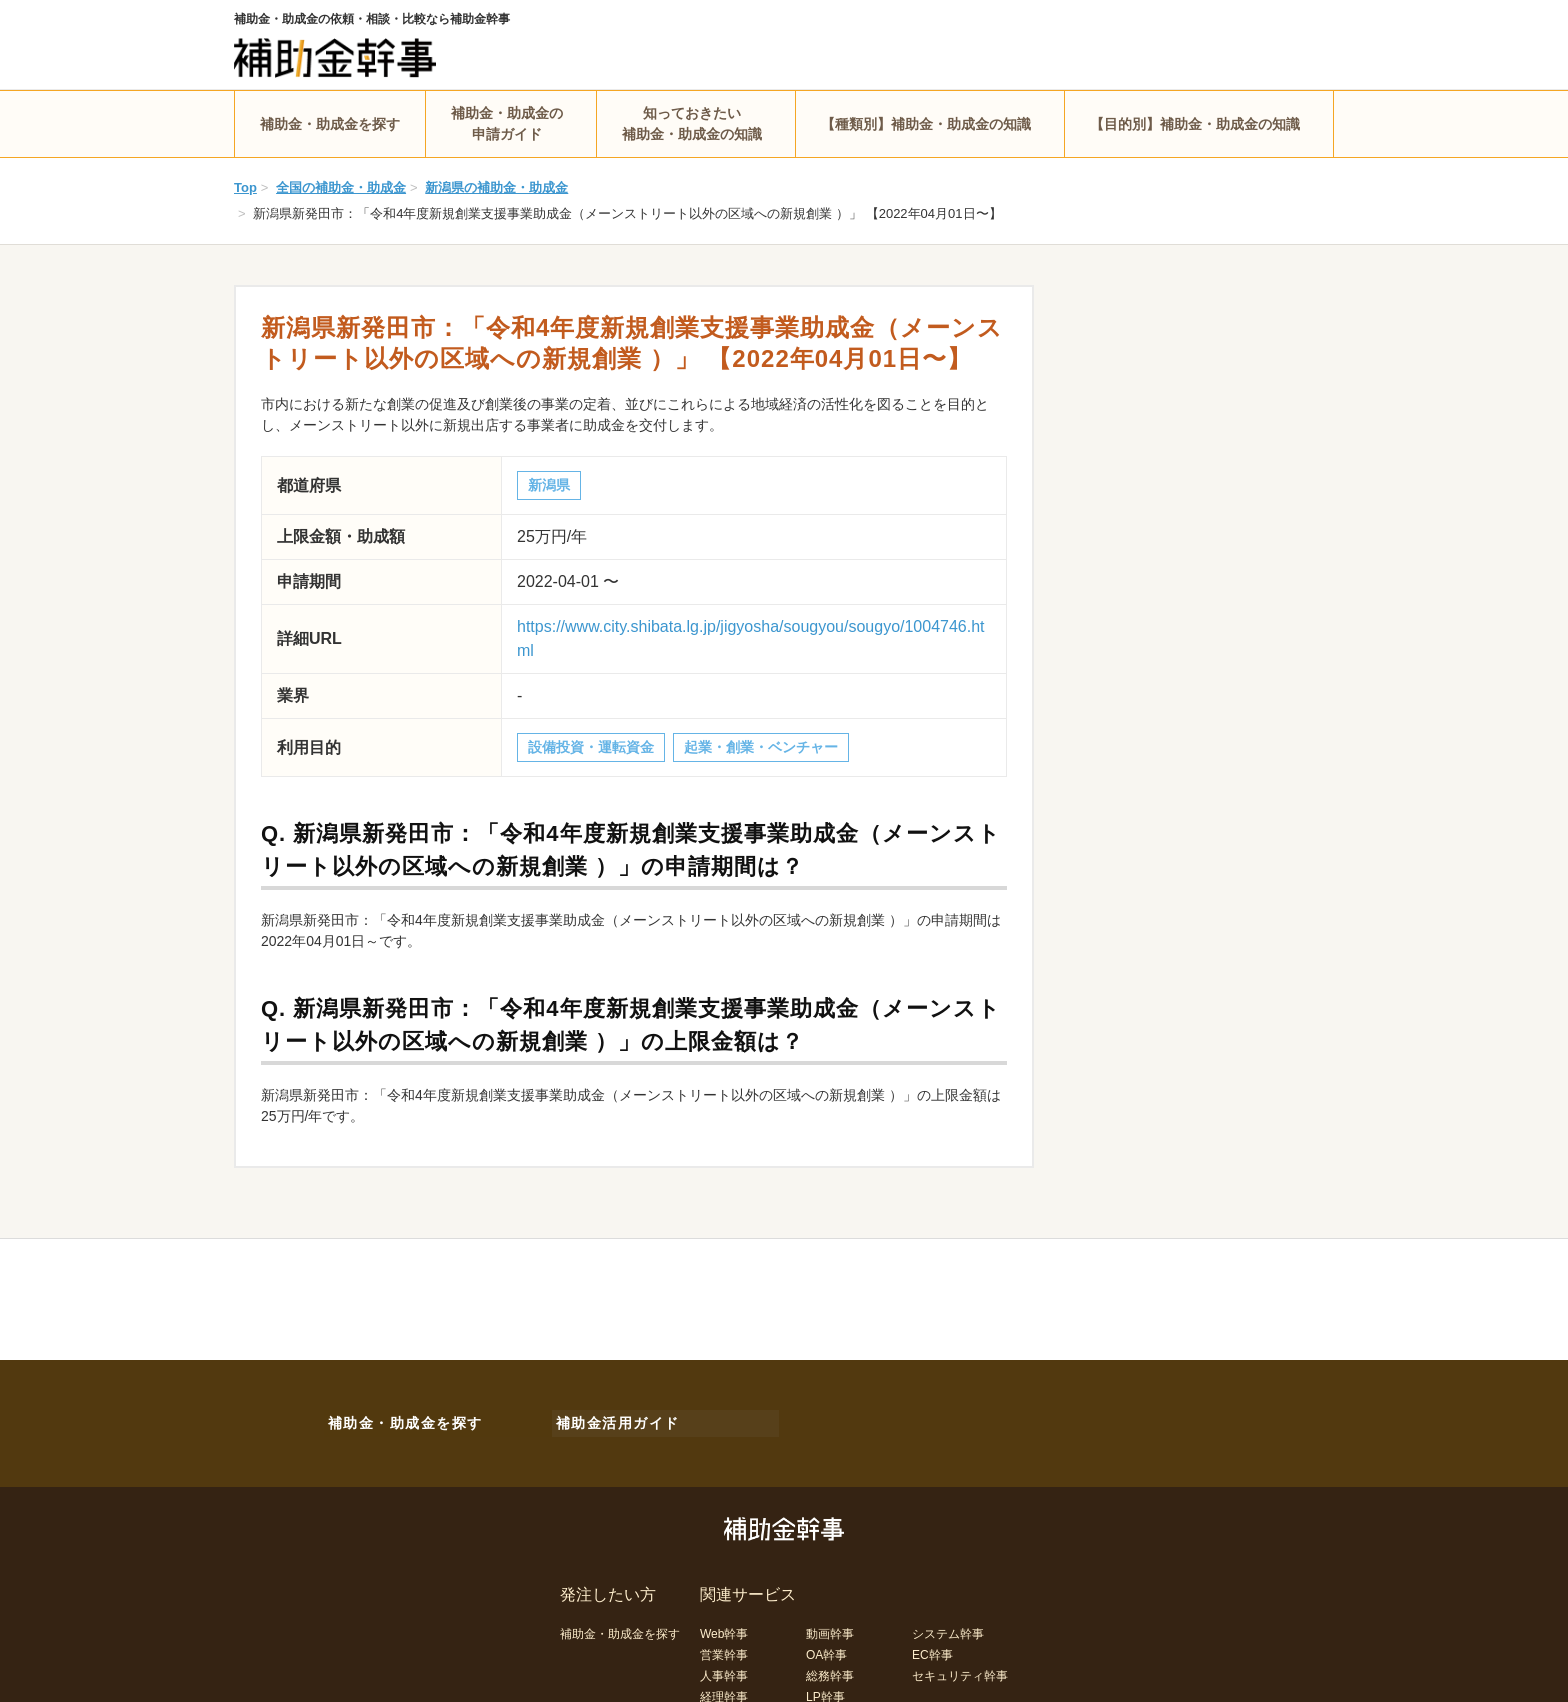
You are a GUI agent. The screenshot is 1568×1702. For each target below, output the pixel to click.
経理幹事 (724, 1691)
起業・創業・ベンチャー (761, 747)
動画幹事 (830, 1628)
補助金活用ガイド (614, 1420)
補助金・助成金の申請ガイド (507, 123)
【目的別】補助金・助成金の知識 (1195, 124)
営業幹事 (724, 1649)
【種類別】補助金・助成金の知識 (926, 124)
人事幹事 (724, 1670)
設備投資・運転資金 (591, 747)
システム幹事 (948, 1628)
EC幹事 (932, 1649)
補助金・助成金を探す (330, 124)
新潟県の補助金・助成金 (496, 187)
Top (245, 187)
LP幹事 (825, 1691)
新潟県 (549, 485)
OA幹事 (826, 1649)
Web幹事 (724, 1628)
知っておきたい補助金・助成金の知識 (692, 123)
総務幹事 (830, 1670)
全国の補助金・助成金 (341, 187)
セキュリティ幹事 (960, 1670)
